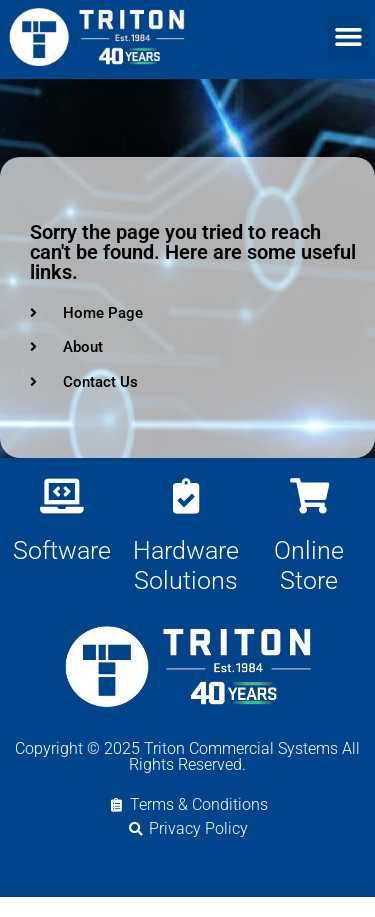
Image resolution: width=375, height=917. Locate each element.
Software (62, 570)
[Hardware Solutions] (185, 515)
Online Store (309, 585)
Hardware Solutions (186, 585)
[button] (349, 37)
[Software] (61, 515)
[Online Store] (309, 515)
